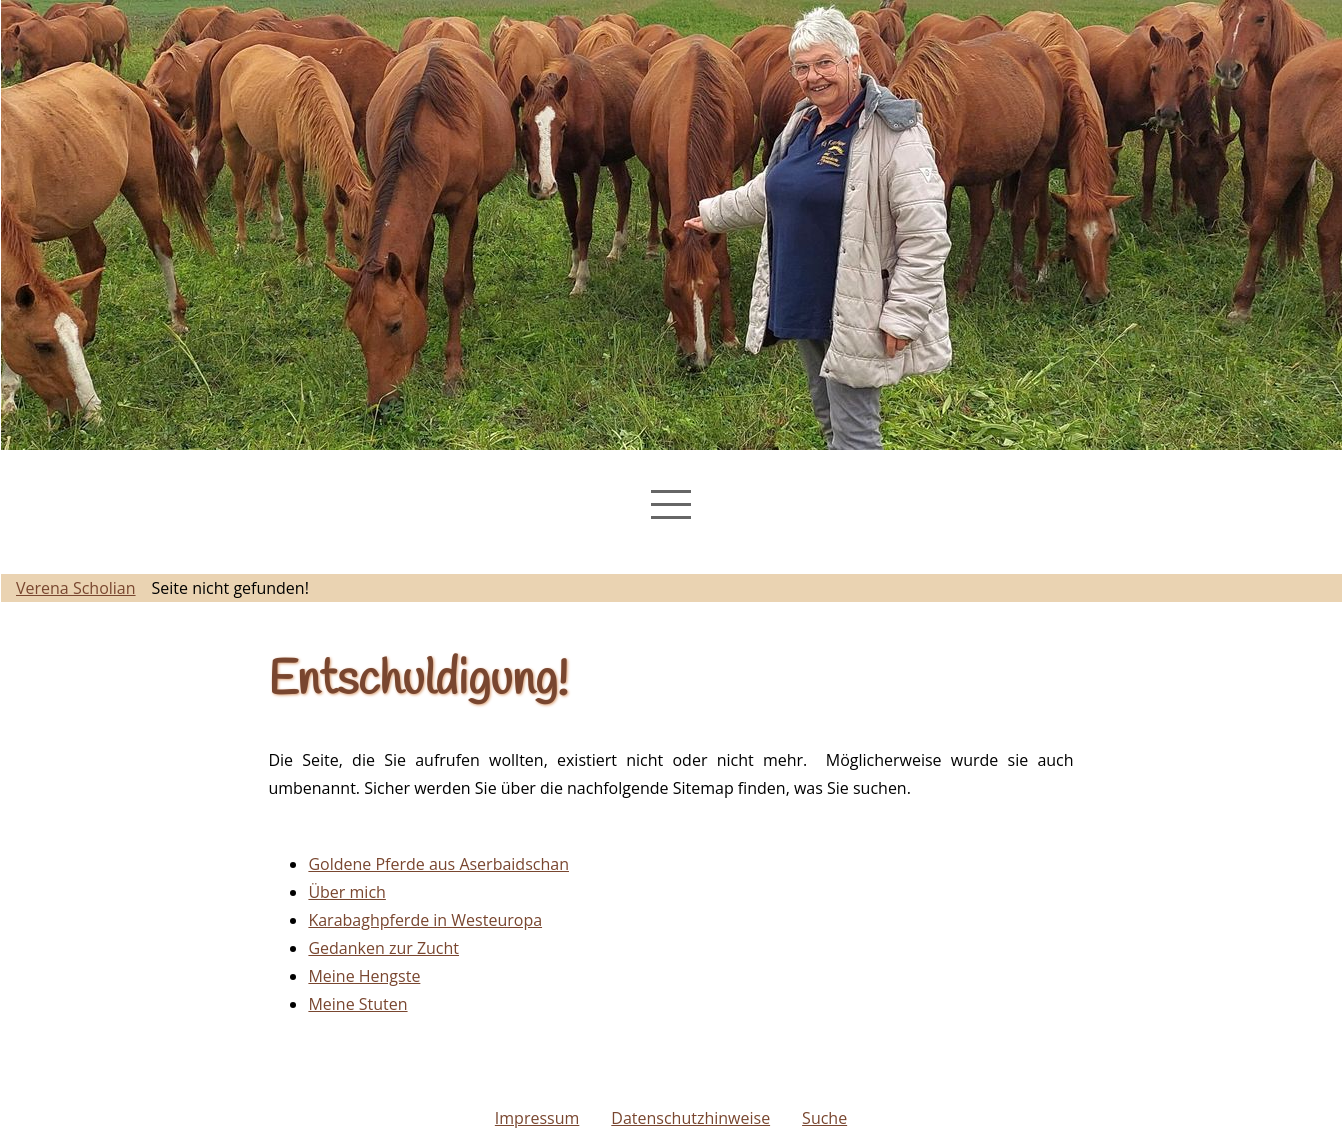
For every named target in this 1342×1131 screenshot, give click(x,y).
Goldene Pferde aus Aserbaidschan (438, 864)
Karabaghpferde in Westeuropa (425, 920)
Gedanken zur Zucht (383, 948)
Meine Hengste (364, 976)
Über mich (346, 892)
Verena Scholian (76, 588)
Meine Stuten (357, 1004)
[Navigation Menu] (671, 504)
